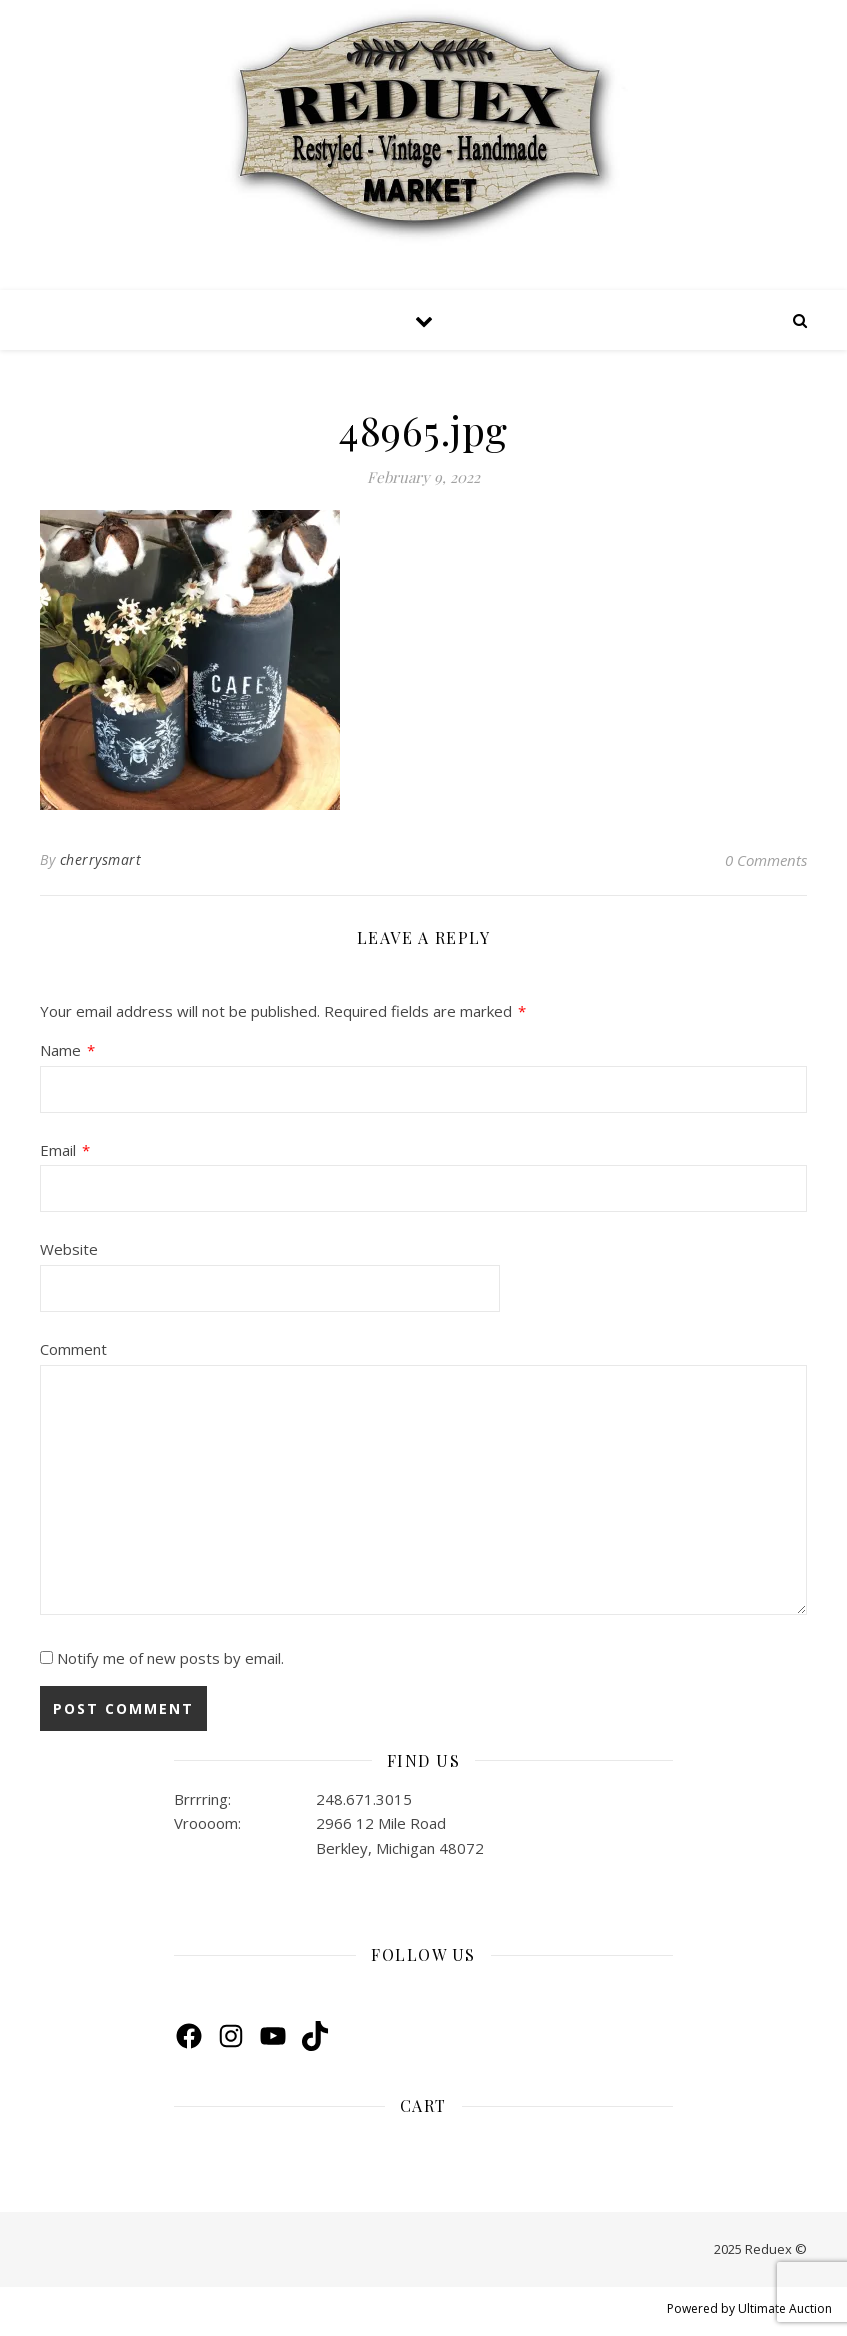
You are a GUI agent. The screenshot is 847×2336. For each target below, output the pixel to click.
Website (69, 1249)
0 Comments (766, 860)
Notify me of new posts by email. (170, 1658)
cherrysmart (101, 859)
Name (67, 1050)
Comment (73, 1349)
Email (65, 1150)
